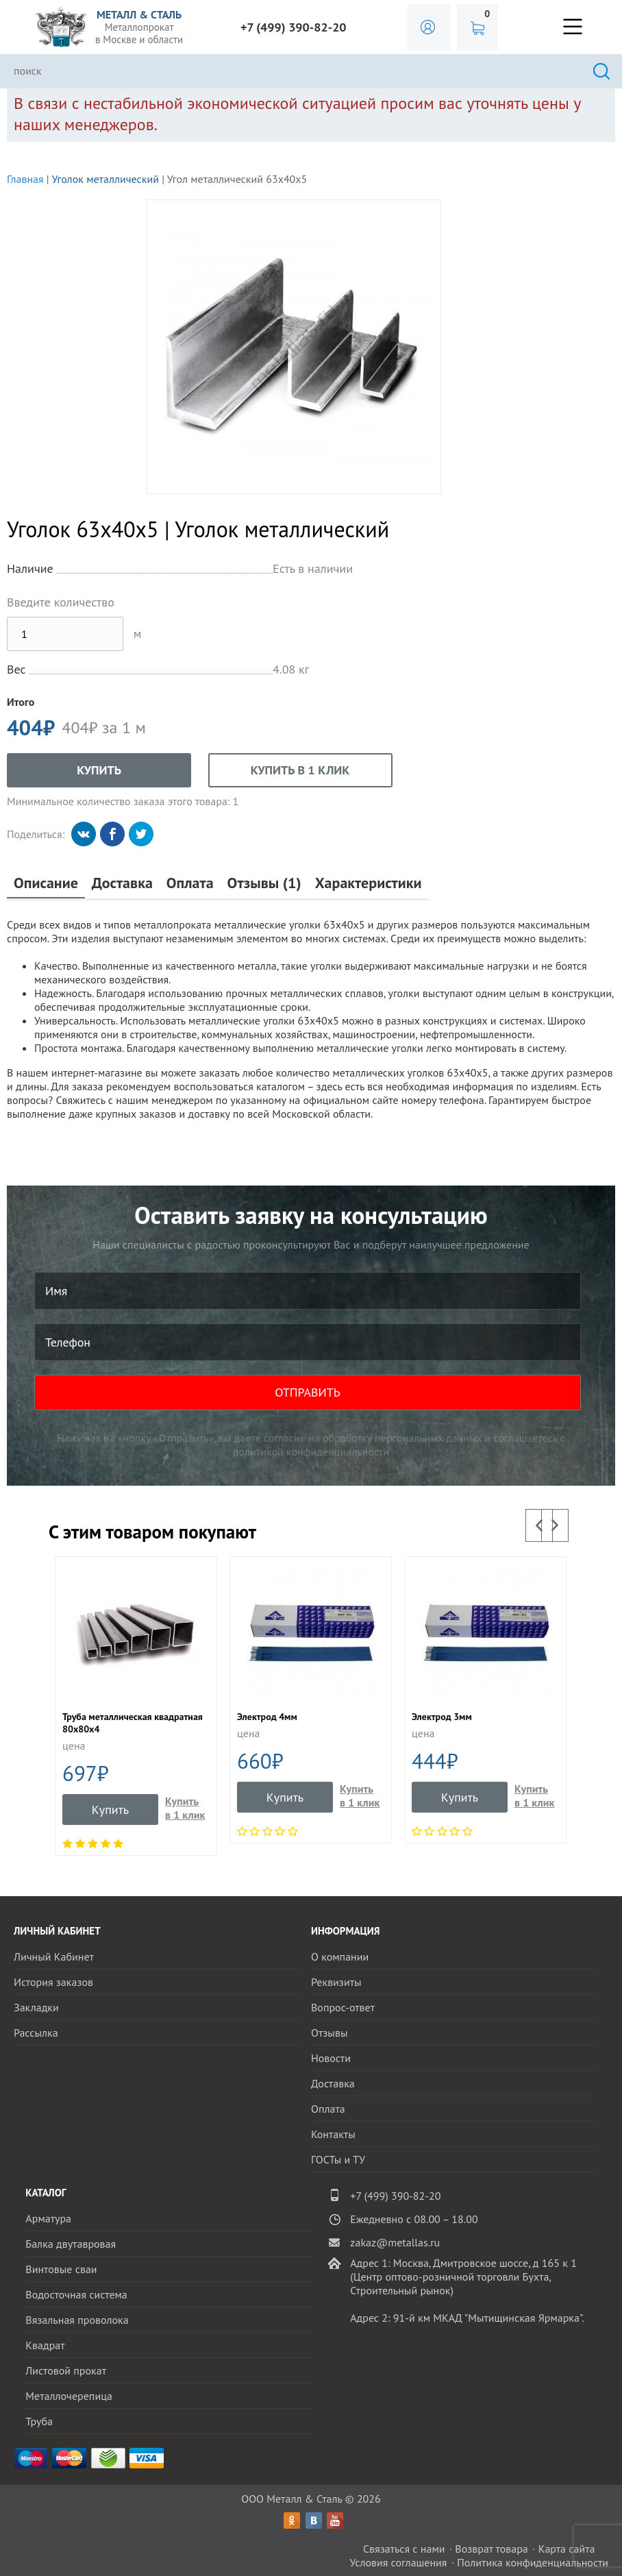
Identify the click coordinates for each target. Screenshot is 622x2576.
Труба (39, 2421)
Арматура (48, 2218)
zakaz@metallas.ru (395, 2242)
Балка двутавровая (70, 2243)
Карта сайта (566, 2548)
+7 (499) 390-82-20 (293, 27)
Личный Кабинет (54, 1956)
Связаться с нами (404, 2548)
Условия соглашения (398, 2562)
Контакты (333, 2134)
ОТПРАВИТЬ (307, 1392)
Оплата (190, 883)
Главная (25, 179)
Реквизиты (336, 1982)
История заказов (53, 1982)
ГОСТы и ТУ (338, 2159)
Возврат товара (491, 2548)
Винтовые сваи (61, 2269)
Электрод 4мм (267, 1716)
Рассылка (36, 2032)
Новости (331, 2058)
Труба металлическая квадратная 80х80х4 (132, 1722)
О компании (340, 1956)
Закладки (36, 2007)
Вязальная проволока (76, 2320)
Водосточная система (76, 2294)
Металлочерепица (68, 2396)
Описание (46, 883)
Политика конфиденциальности (532, 2562)
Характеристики (368, 883)
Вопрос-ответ (343, 2007)
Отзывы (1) (264, 883)
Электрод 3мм (442, 1716)
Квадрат (44, 2345)
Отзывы (329, 2032)
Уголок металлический (104, 179)
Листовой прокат (65, 2370)
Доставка (122, 883)
